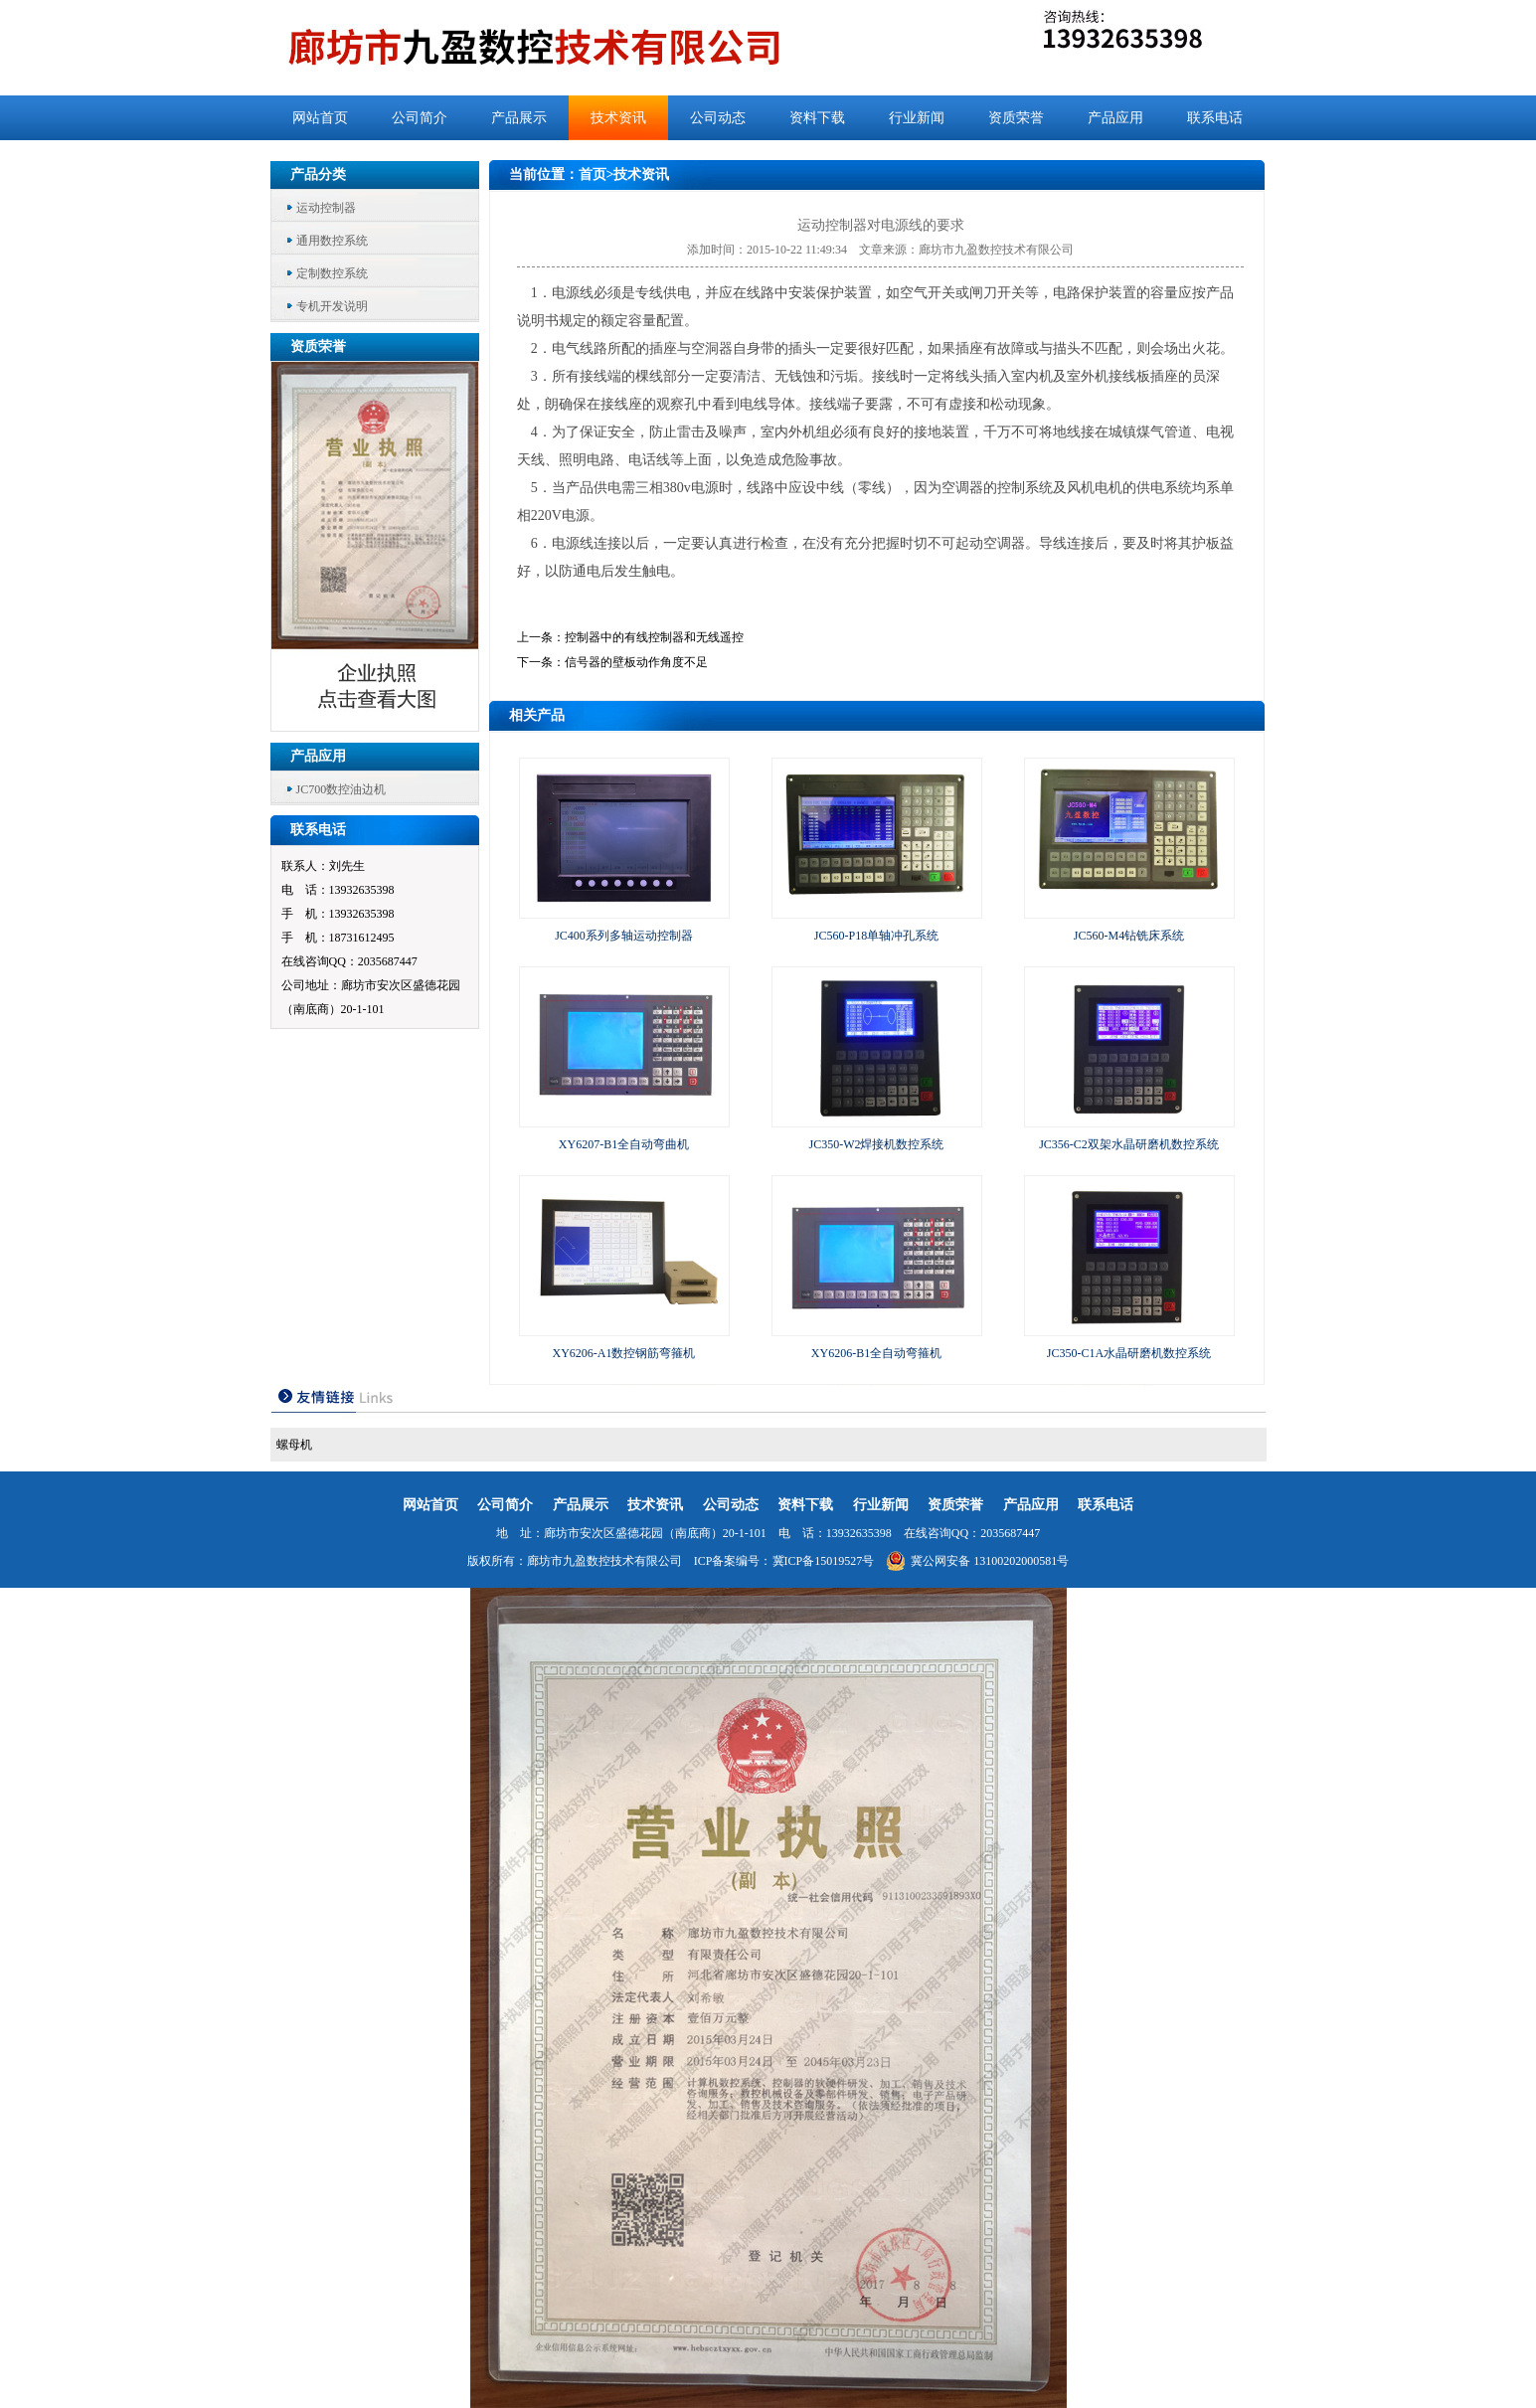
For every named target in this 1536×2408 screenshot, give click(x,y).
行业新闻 (916, 117)
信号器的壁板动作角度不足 (636, 662)
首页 (592, 174)
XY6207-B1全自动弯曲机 (624, 1144)
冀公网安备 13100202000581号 (977, 1561)
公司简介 (419, 117)
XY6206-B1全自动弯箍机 (876, 1353)
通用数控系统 (332, 241)
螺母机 (294, 1445)
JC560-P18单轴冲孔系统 (876, 936)
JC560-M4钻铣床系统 (1129, 936)
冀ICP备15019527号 (823, 1561)
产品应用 (1115, 117)
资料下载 (817, 117)
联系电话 (1215, 117)
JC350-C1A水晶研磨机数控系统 (1129, 1353)
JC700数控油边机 (341, 789)
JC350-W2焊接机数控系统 (876, 1144)
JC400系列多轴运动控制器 (624, 936)
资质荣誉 (1016, 117)
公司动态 (718, 117)
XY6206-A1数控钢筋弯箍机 (624, 1353)
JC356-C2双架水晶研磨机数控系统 (1129, 1144)
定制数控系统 (332, 273)
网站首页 (320, 117)
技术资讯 (618, 117)
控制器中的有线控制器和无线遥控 (654, 637)
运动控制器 (326, 208)
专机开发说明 (332, 306)
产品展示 (519, 117)
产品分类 (318, 174)
